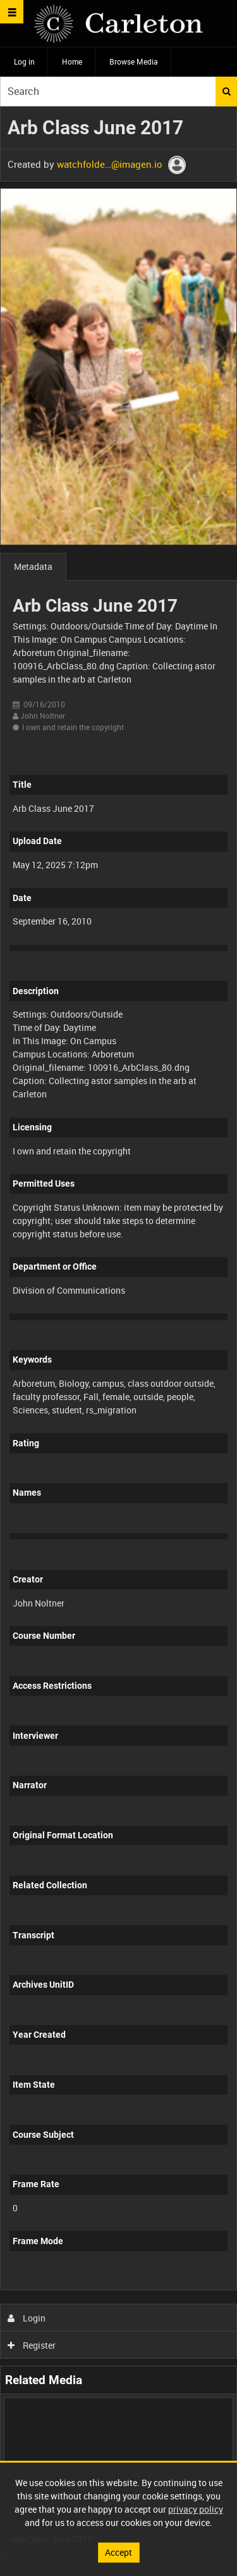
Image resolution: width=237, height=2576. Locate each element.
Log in (24, 61)
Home (72, 61)
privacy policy (195, 2509)
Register (32, 2345)
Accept (118, 2552)
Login (27, 2318)
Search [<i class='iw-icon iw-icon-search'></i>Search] (226, 91)
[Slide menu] (11, 11)
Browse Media (133, 61)
